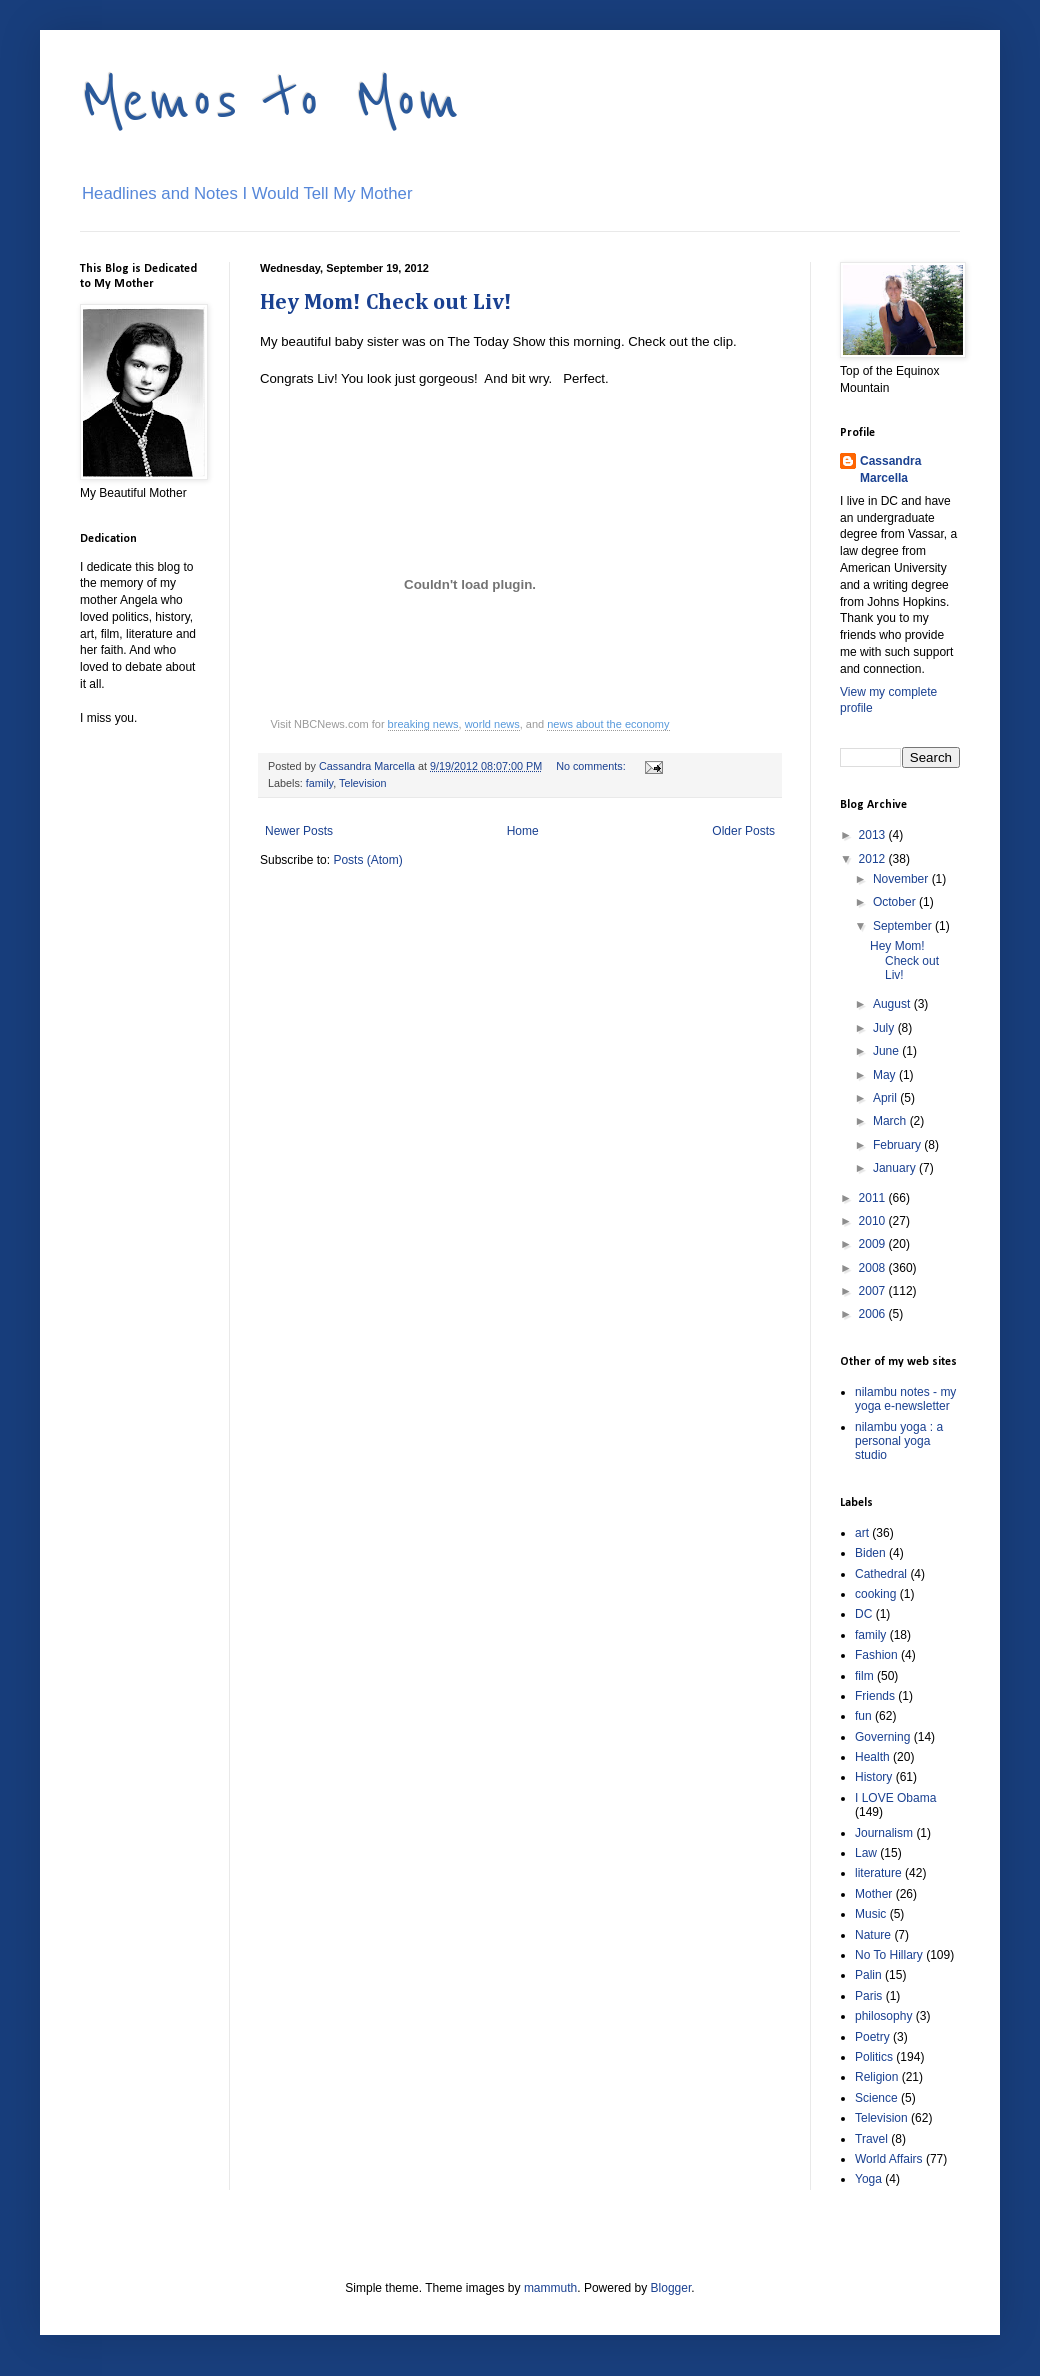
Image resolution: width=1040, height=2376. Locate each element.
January (896, 1168)
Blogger (671, 2288)
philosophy (883, 2016)
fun (863, 1716)
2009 (874, 1244)
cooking (875, 1594)
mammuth (550, 2288)
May (886, 1075)
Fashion (876, 1655)
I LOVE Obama (895, 1798)
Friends (875, 1696)
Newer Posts (299, 831)
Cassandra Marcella (890, 469)
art (862, 1533)
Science (876, 2098)
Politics (874, 2057)
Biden (870, 1553)
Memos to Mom (270, 102)
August (893, 1004)
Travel (871, 2139)
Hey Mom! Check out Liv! (386, 303)
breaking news (423, 724)
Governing (882, 1737)
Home (523, 831)
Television (362, 783)
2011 (874, 1198)
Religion (876, 2077)
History (873, 1777)
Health (872, 1757)
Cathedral (881, 1574)
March (891, 1121)
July (885, 1028)
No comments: (592, 766)
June (887, 1051)
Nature (873, 1935)
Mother (873, 1894)
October (896, 902)
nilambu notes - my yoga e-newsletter (905, 1399)
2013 (874, 835)
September (904, 926)
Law (866, 1853)
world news (492, 724)
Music (870, 1914)
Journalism (884, 1833)
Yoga (868, 2179)
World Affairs (889, 2159)
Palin (868, 1975)
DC (863, 1614)
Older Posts (743, 831)
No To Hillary (889, 1955)
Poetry (872, 2037)
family (319, 783)
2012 (874, 859)
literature (878, 1873)
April (886, 1098)
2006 (874, 1314)
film (864, 1676)
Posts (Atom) (367, 860)
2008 (874, 1268)
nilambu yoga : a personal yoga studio (899, 1441)
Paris (868, 1996)
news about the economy (608, 724)
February (898, 1145)
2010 (874, 1221)
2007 (874, 1291)
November (902, 879)
